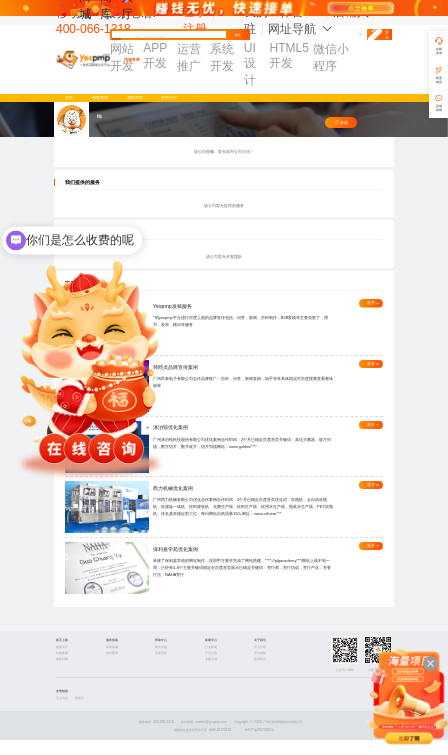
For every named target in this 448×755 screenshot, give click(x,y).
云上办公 (62, 712)
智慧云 (79, 712)
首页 (69, 98)
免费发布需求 (378, 34)
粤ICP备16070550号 (259, 745)
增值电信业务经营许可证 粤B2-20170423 (202, 745)
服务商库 (135, 98)
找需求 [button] (120, 39)
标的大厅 (169, 98)
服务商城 (100, 98)
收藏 (341, 122)
